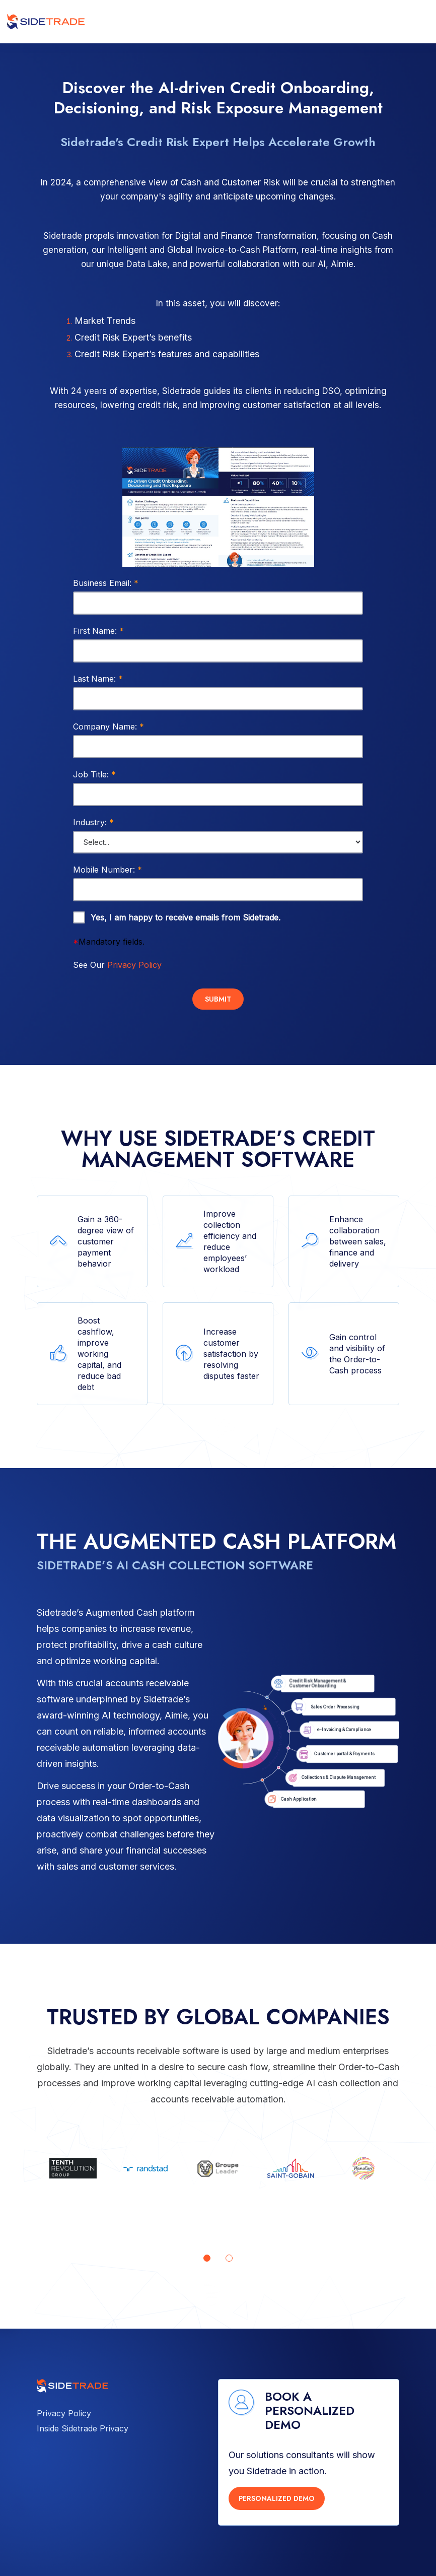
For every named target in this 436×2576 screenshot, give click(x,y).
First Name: (98, 631)
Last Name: (98, 679)
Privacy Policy (134, 965)
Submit (218, 999)
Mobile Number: (107, 870)
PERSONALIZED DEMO (277, 2498)
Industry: (93, 822)
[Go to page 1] (206, 2258)
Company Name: (108, 726)
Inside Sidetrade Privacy (82, 2428)
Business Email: (105, 583)
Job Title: (94, 774)
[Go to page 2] (229, 2258)
